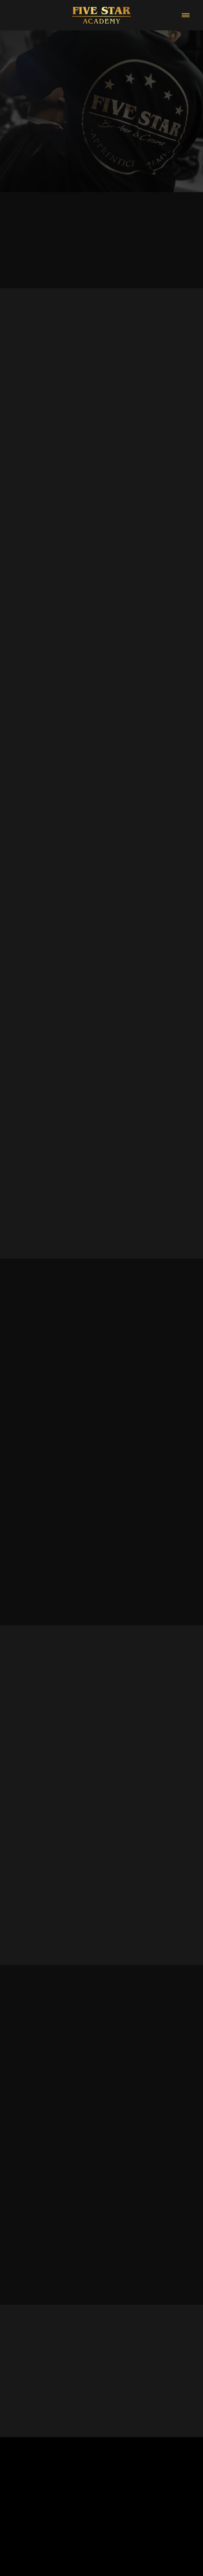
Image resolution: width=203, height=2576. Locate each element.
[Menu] (186, 15)
